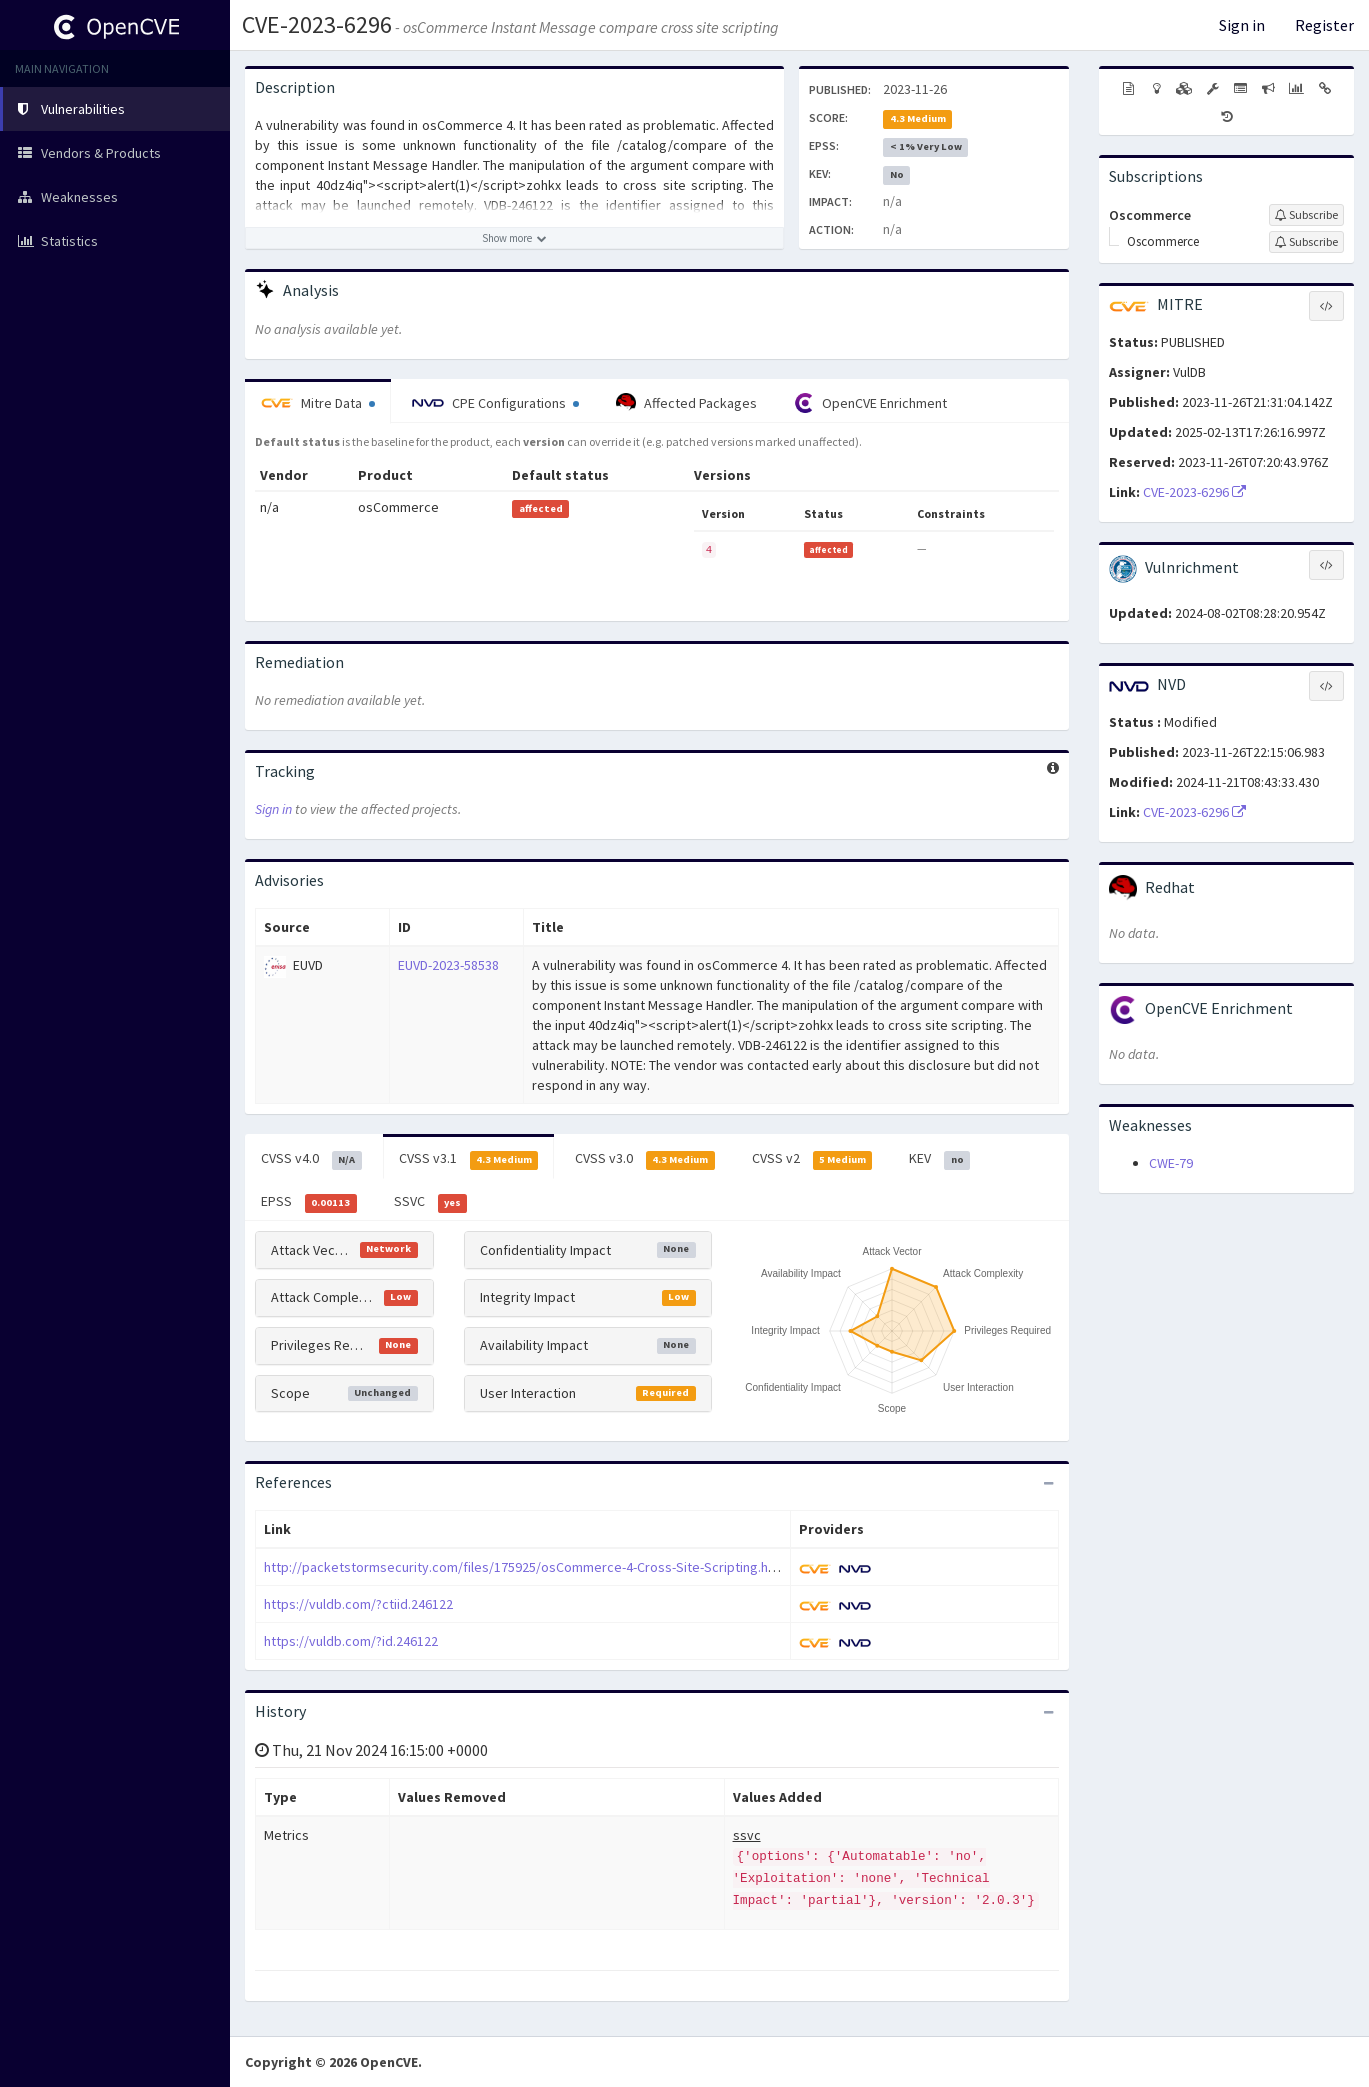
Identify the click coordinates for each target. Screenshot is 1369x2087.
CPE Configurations (495, 403)
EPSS (309, 1202)
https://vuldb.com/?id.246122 (351, 1641)
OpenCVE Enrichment (870, 403)
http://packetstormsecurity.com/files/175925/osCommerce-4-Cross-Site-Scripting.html (525, 1567)
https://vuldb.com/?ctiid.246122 (358, 1604)
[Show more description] (514, 238)
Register (1324, 25)
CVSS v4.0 (311, 1159)
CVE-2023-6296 (317, 24)
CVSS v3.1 (469, 1159)
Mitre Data (318, 403)
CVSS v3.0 (645, 1159)
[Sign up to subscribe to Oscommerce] (1306, 215)
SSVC (431, 1202)
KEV (939, 1159)
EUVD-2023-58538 (448, 965)
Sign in (1242, 25)
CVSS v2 (812, 1159)
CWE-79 (1171, 1163)
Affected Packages (686, 403)
